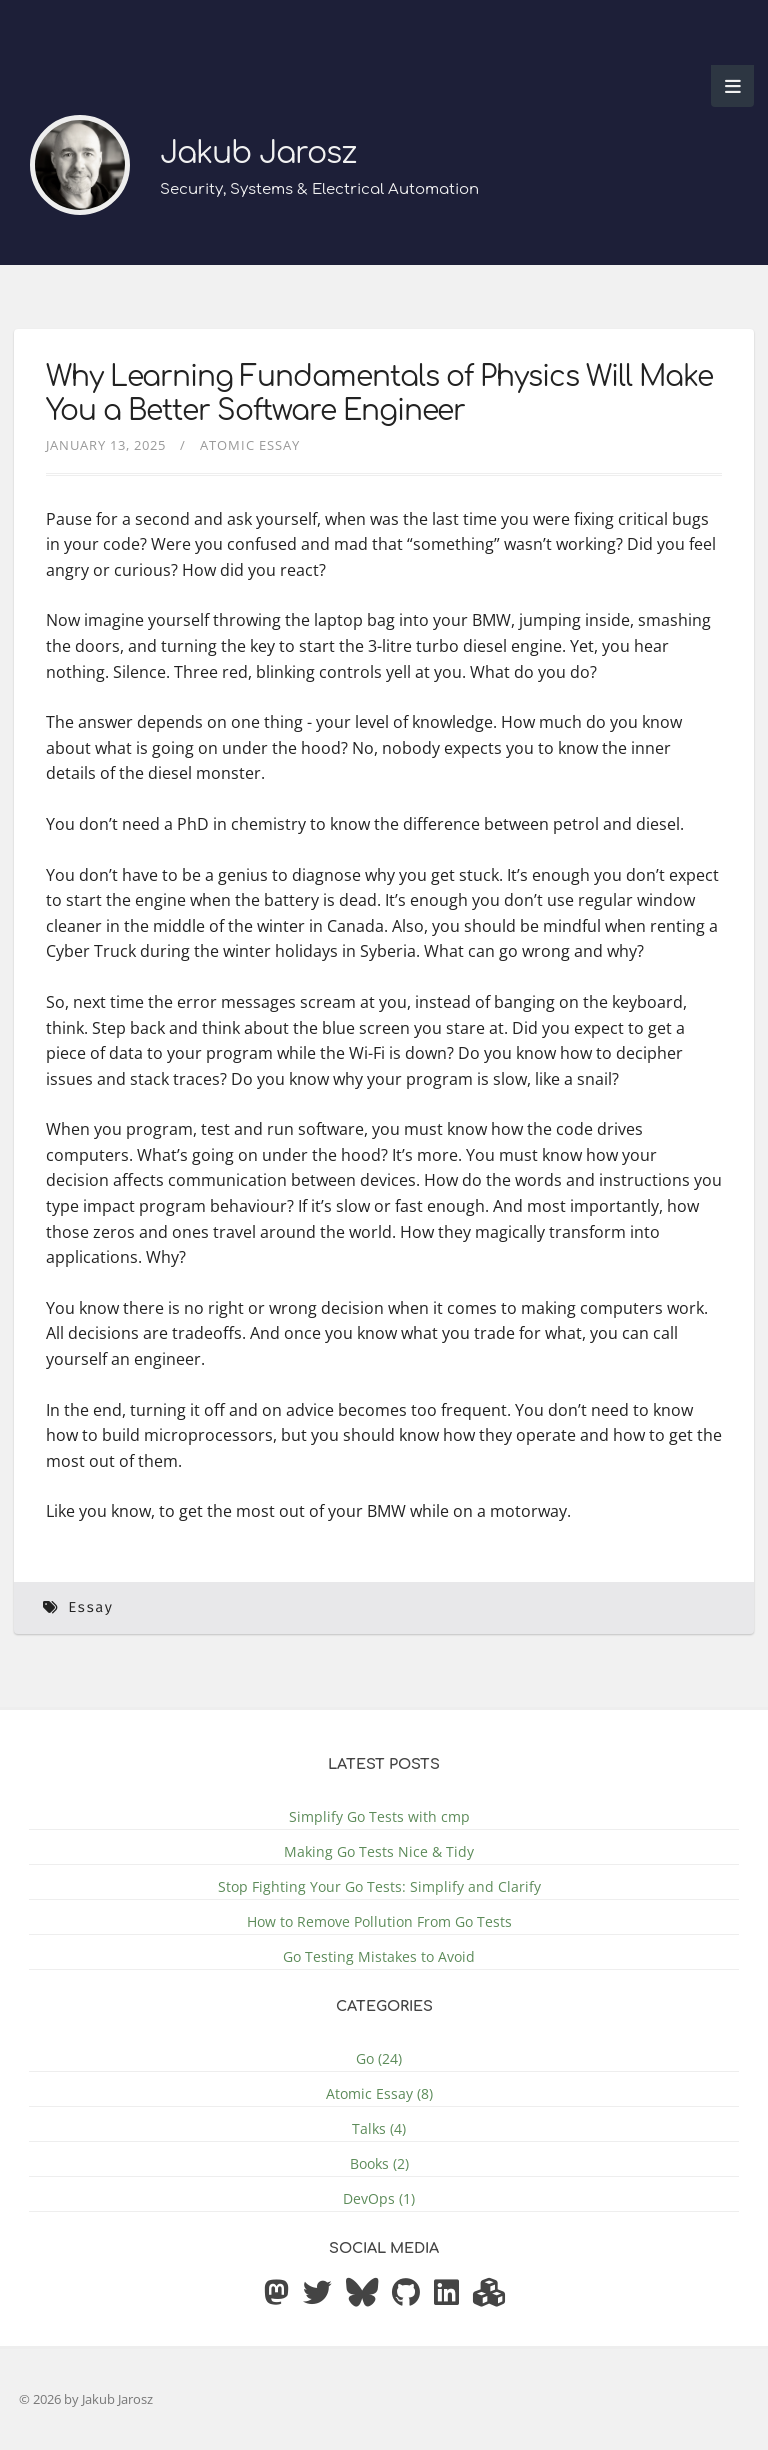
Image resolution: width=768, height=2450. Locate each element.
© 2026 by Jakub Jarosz (86, 2399)
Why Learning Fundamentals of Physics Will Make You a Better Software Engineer (379, 394)
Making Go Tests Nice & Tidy (379, 1851)
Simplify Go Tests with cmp (379, 1816)
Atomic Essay (250, 445)
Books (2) (379, 2163)
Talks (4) (379, 2128)
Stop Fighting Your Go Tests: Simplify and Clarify (379, 1886)
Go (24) (379, 2058)
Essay (90, 1607)
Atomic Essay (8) (379, 2093)
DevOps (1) (379, 2198)
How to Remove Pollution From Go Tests (379, 1921)
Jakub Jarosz (258, 153)
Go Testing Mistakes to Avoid (379, 1956)
